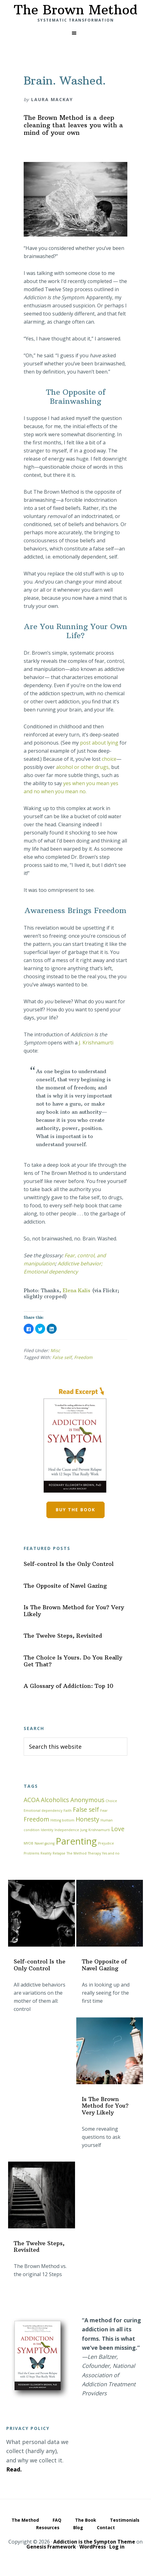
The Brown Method (75, 10)
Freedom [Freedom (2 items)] (36, 1819)
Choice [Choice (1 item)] (111, 1801)
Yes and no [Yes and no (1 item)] (111, 1853)
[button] (75, 33)
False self (62, 1357)
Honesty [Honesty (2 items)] (87, 1819)
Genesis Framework (51, 2546)
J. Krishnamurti (96, 1042)
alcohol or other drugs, (83, 767)
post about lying (99, 742)
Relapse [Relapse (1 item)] (59, 1853)
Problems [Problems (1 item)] (31, 1853)
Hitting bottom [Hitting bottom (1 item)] (62, 1820)
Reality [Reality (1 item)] (45, 1853)
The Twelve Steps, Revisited (63, 1635)
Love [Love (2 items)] (118, 1829)
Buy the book (75, 1510)
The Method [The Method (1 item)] (77, 1853)
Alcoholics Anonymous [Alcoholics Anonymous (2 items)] (72, 1800)
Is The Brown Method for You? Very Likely (74, 1611)
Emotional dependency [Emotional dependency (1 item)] (43, 1810)
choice (109, 758)
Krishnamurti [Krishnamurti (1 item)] (99, 1830)
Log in (117, 2546)
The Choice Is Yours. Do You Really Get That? (73, 1661)
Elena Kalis (76, 1290)
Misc (55, 1350)
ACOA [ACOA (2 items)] (32, 1800)
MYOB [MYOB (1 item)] (28, 1843)
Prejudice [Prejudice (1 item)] (106, 1843)
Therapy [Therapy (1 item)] (94, 1853)
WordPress (92, 2546)
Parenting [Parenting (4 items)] (76, 1841)
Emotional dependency (51, 1271)
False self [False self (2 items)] (86, 1810)
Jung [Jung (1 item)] (83, 1830)
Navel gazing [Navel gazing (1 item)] (44, 1843)
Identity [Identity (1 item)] (47, 1830)
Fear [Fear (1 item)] (104, 1810)
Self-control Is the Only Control (69, 1563)
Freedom (83, 1357)
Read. (14, 2469)
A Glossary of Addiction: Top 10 (68, 1685)
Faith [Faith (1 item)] (68, 1810)
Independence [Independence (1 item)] (66, 1830)
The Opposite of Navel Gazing (65, 1585)
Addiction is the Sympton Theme (94, 2541)
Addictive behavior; (80, 1263)
